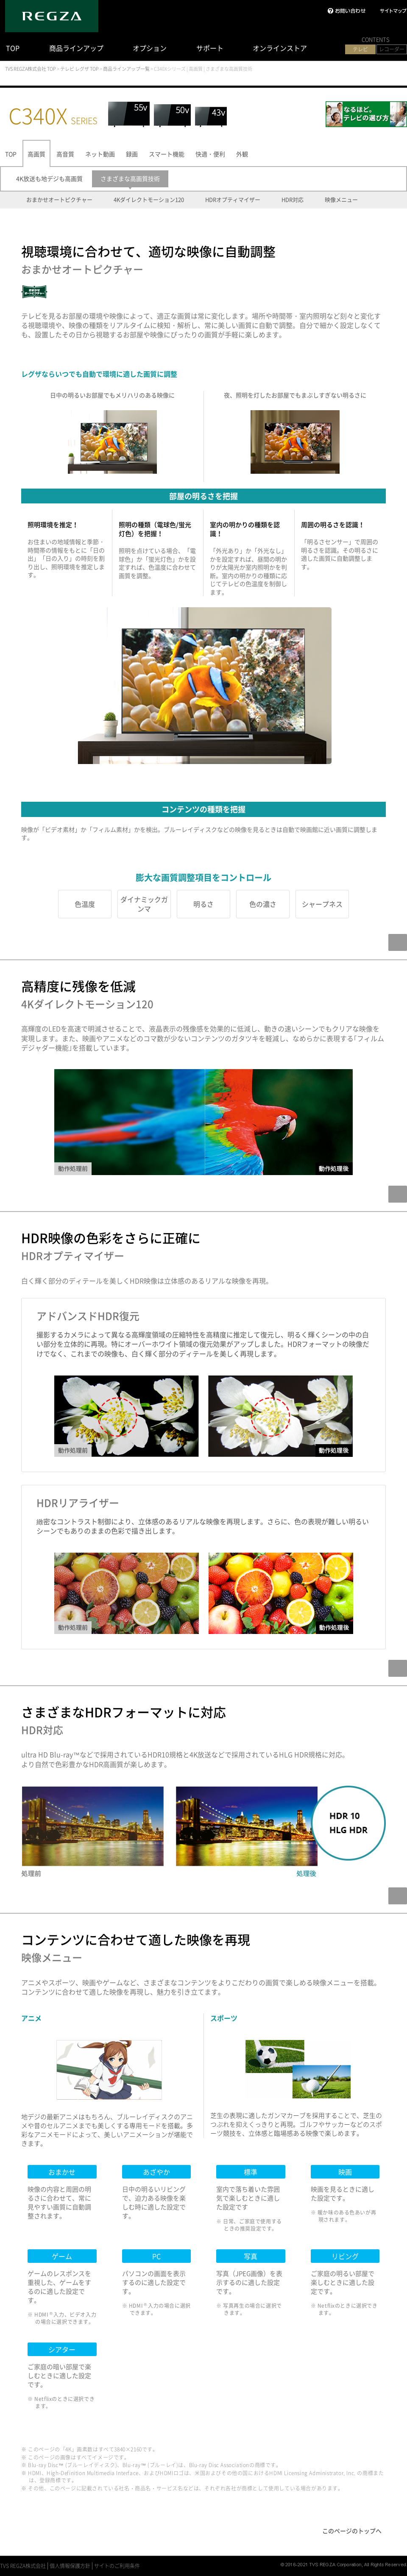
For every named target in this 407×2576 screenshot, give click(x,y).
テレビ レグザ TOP (79, 68)
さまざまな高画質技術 (130, 178)
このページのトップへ (352, 2530)
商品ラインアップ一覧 (126, 68)
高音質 (65, 154)
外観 (242, 154)
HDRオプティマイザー (232, 199)
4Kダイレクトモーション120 (149, 199)
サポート (209, 48)
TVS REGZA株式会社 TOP (30, 68)
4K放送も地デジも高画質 (49, 178)
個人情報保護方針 (70, 2566)
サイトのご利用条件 (117, 2566)
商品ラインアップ (76, 48)
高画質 (36, 154)
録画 (132, 154)
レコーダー (391, 49)
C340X (53, 115)
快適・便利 (210, 154)
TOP (13, 48)
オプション (150, 48)
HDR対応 (293, 199)
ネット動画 (100, 154)
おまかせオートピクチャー (59, 199)
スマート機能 (166, 154)
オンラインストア (280, 48)
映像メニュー (341, 199)
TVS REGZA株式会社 (23, 2566)
